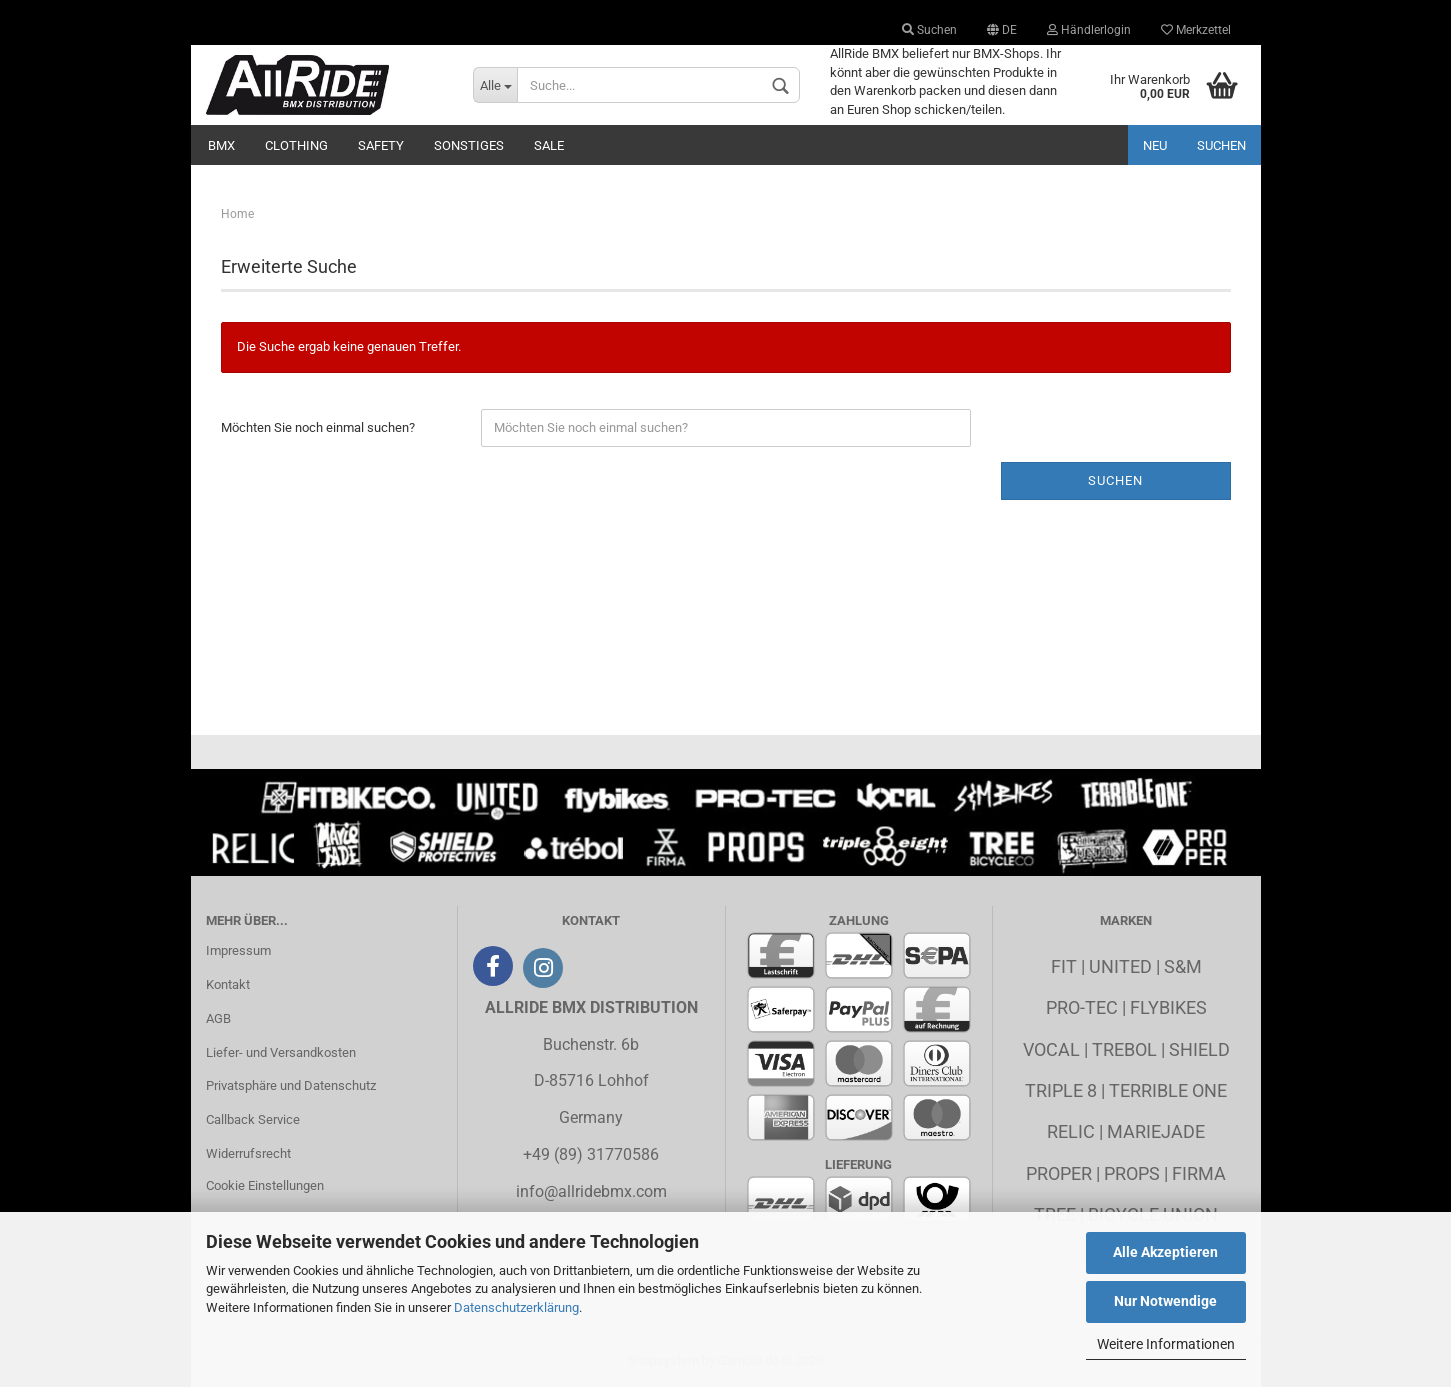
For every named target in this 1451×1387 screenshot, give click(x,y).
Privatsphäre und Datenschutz (291, 1085)
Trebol (1124, 1049)
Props (1132, 1173)
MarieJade (1156, 1131)
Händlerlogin (1089, 30)
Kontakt (228, 984)
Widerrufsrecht (248, 1153)
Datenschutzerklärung (516, 1307)
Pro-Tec (1082, 1007)
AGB (218, 1018)
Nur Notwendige (1165, 1301)
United (1120, 966)
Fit (1064, 966)
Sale (549, 145)
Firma (1199, 1173)
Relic (1071, 1131)
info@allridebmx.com (591, 1191)
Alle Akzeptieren (1165, 1252)
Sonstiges (469, 145)
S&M (1183, 966)
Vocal (1051, 1049)
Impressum (238, 950)
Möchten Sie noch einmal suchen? (318, 427)
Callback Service (253, 1119)
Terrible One (1168, 1090)
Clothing (296, 145)
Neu (1155, 145)
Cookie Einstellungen (265, 1185)
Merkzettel (1196, 30)
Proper (1059, 1173)
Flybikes (1168, 1007)
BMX (221, 145)
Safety (381, 145)
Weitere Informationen (1166, 1344)
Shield (1199, 1049)
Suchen (929, 30)
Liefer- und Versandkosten (281, 1052)
